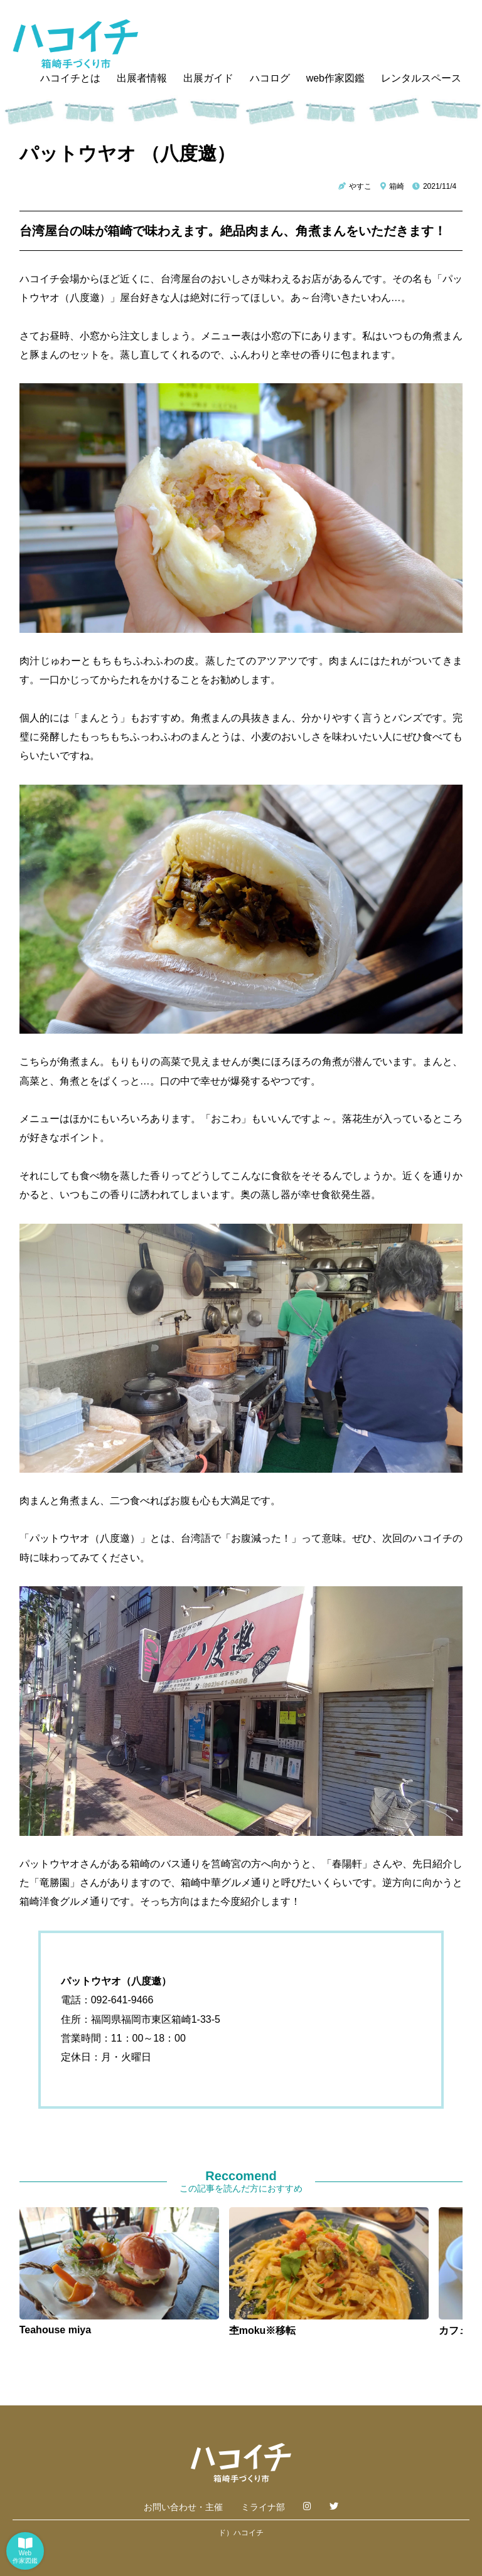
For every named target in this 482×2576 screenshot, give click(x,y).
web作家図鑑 (335, 78)
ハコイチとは (70, 78)
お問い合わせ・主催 (183, 2507)
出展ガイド (208, 78)
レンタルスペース (421, 78)
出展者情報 (142, 78)
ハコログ (270, 78)
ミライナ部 (263, 2507)
